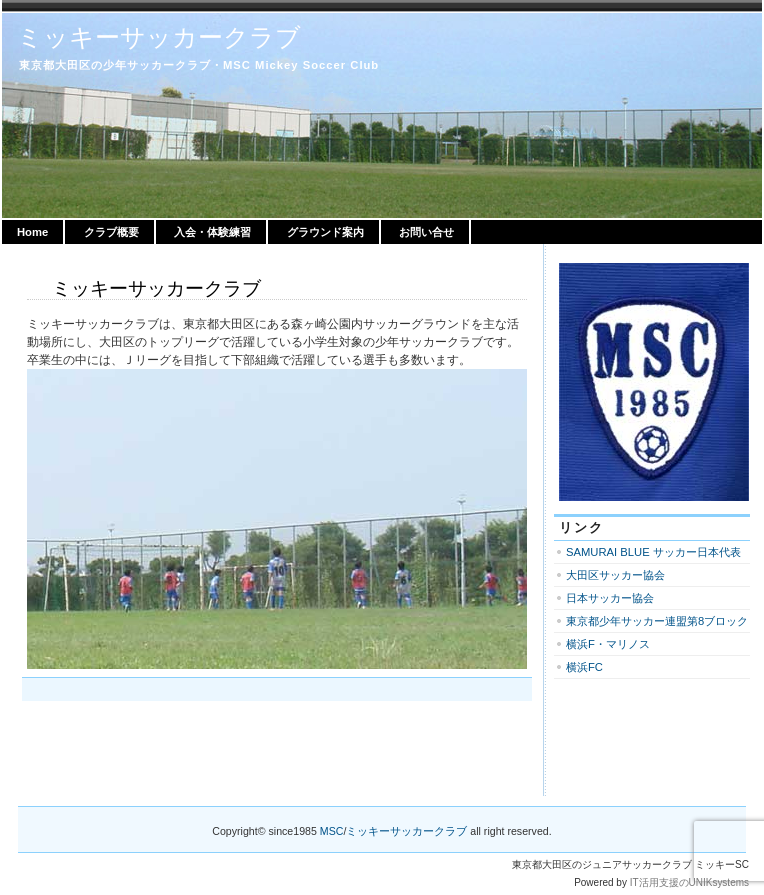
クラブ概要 (111, 232)
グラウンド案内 (325, 232)
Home (32, 232)
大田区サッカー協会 (615, 575)
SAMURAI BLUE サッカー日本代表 (653, 552)
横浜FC (584, 667)
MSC (332, 831)
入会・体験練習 (212, 232)
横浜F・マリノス (608, 644)
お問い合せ (426, 232)
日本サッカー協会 (610, 598)
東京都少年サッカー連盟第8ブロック (657, 621)
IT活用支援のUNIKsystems (689, 882)
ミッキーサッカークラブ (159, 37)
